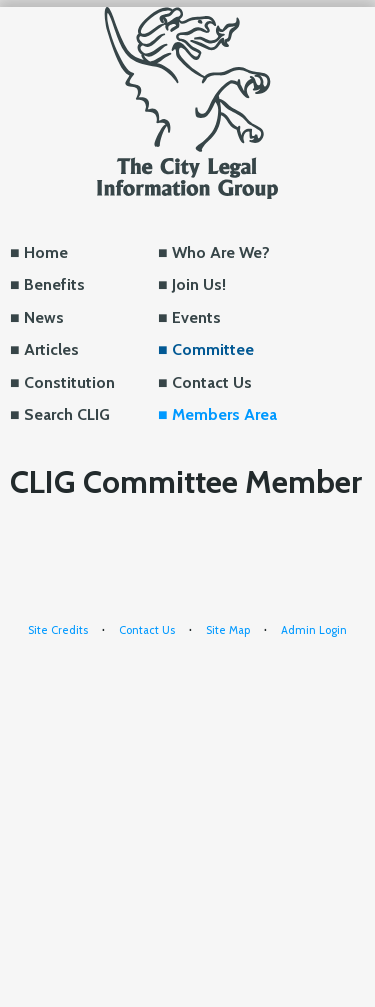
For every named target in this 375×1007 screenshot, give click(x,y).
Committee (213, 349)
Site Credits (58, 630)
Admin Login (314, 630)
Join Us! (199, 284)
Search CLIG (67, 414)
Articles (51, 349)
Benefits (54, 284)
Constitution (69, 382)
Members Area (224, 414)
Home (46, 252)
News (44, 317)
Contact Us (212, 382)
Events (196, 317)
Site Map (228, 630)
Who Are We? (221, 252)
